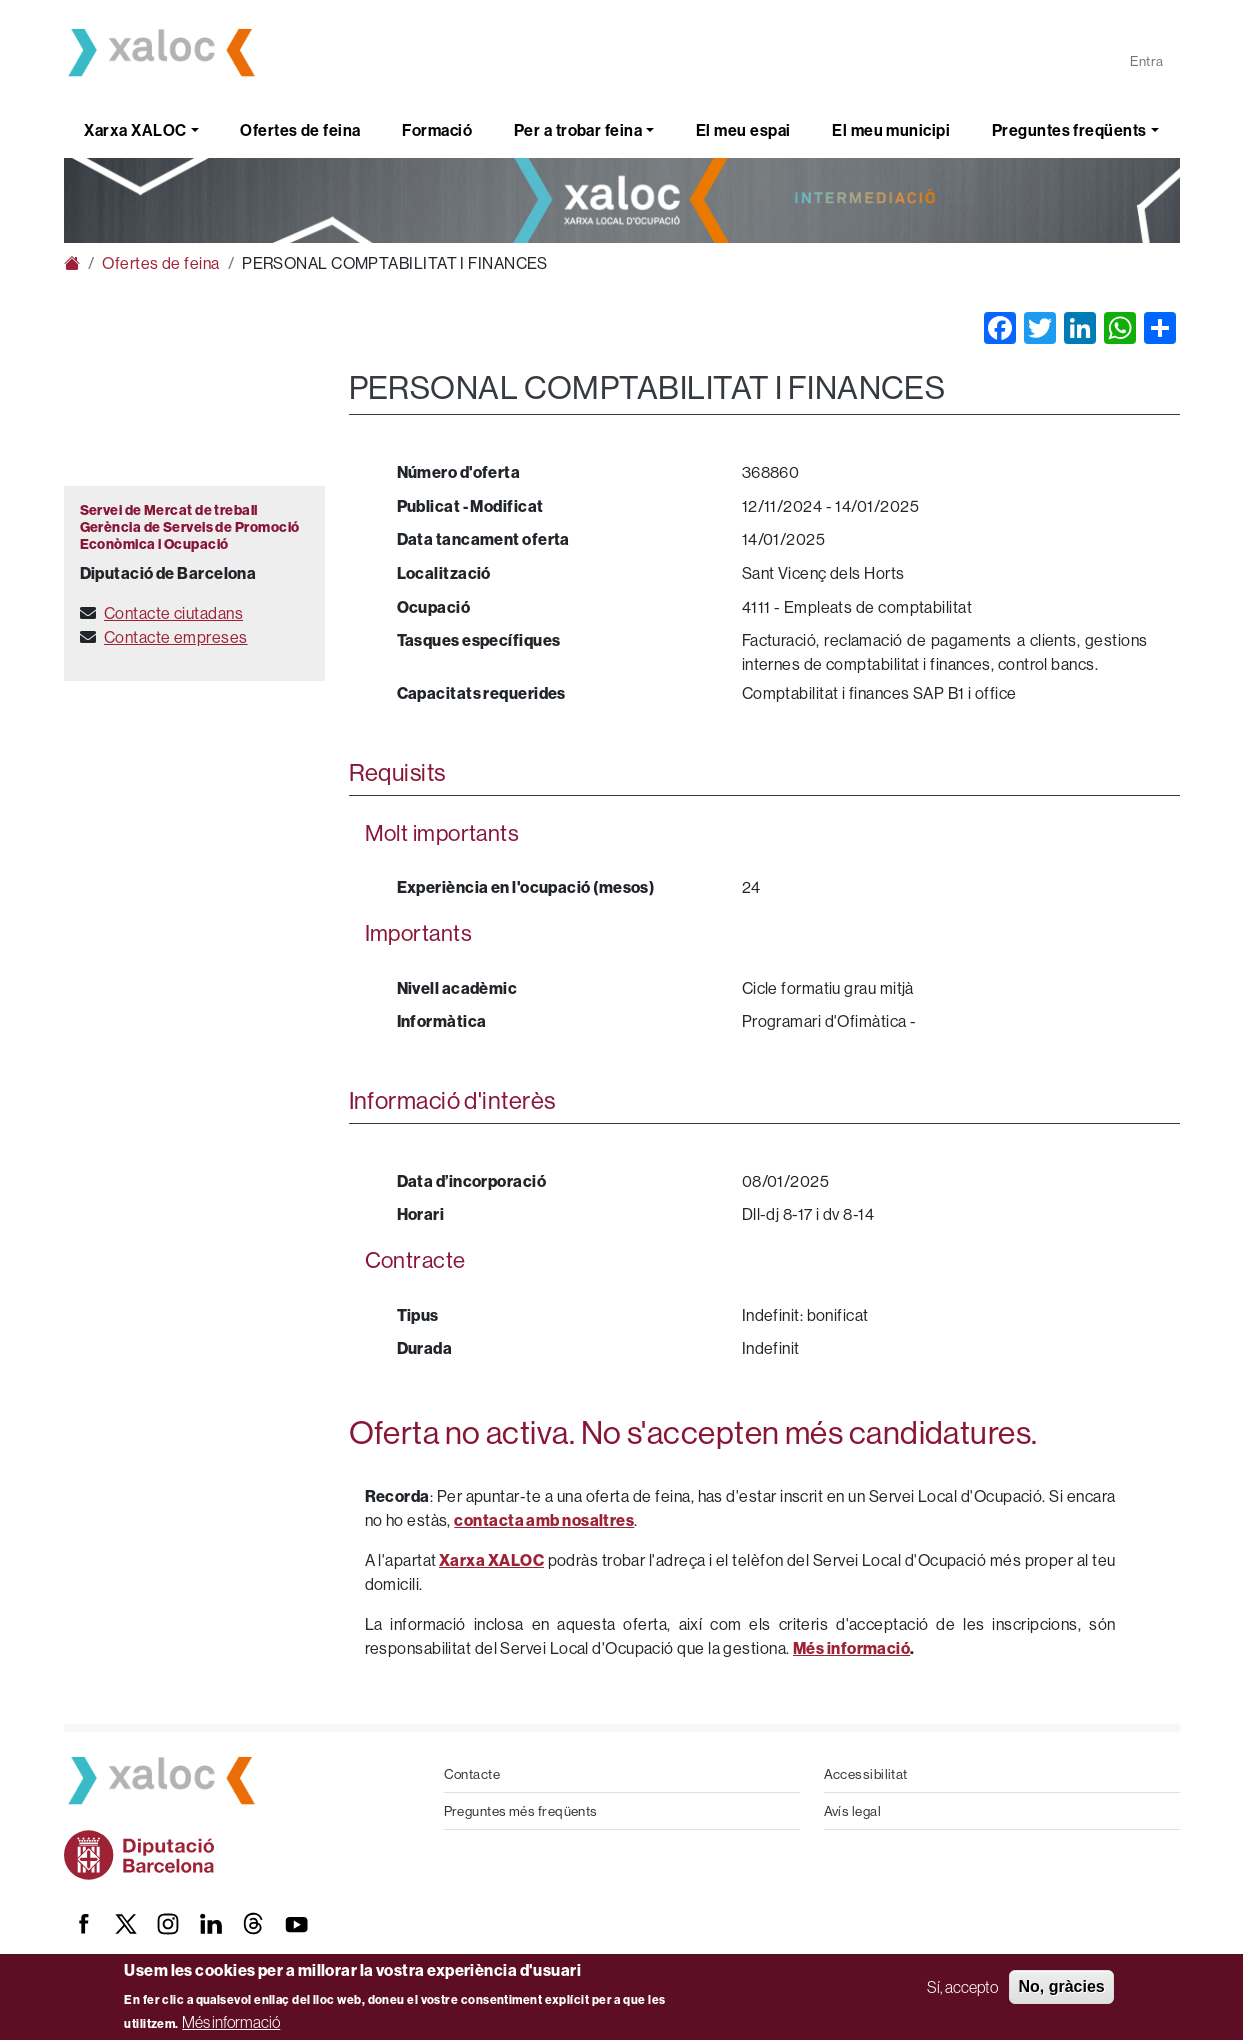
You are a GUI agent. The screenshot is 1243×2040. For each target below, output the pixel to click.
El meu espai (743, 130)
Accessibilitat (866, 1774)
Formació (437, 130)
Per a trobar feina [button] (578, 130)
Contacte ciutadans (173, 613)
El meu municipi (891, 130)
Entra (1146, 61)
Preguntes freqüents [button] (1069, 130)
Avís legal (853, 1811)
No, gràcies (1061, 1986)
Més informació (231, 2022)
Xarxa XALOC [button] (135, 130)
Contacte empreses (176, 637)
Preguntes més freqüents (521, 1811)
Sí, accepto (962, 1987)
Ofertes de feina (300, 130)
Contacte (472, 1774)
